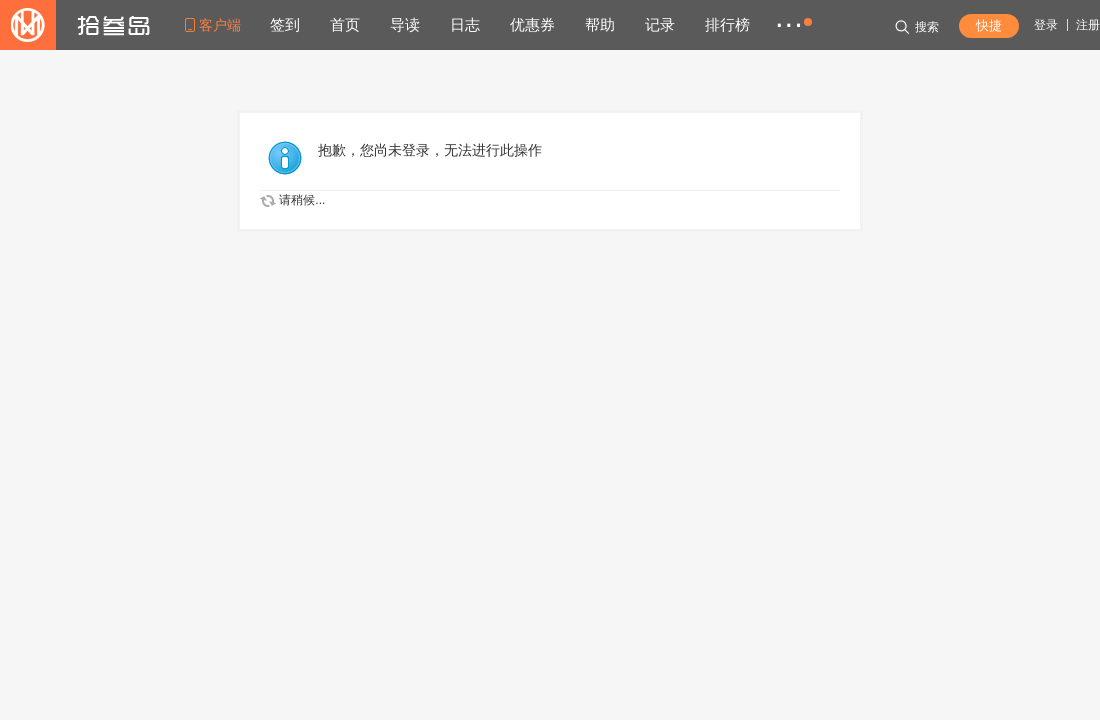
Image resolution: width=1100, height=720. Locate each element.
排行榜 (727, 24)
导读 (405, 24)
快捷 (989, 25)
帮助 (600, 24)
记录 (660, 24)
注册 (1088, 25)
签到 (285, 24)
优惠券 (532, 24)
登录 (1046, 25)
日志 (465, 24)
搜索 (917, 27)
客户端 (220, 25)
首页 (345, 24)
